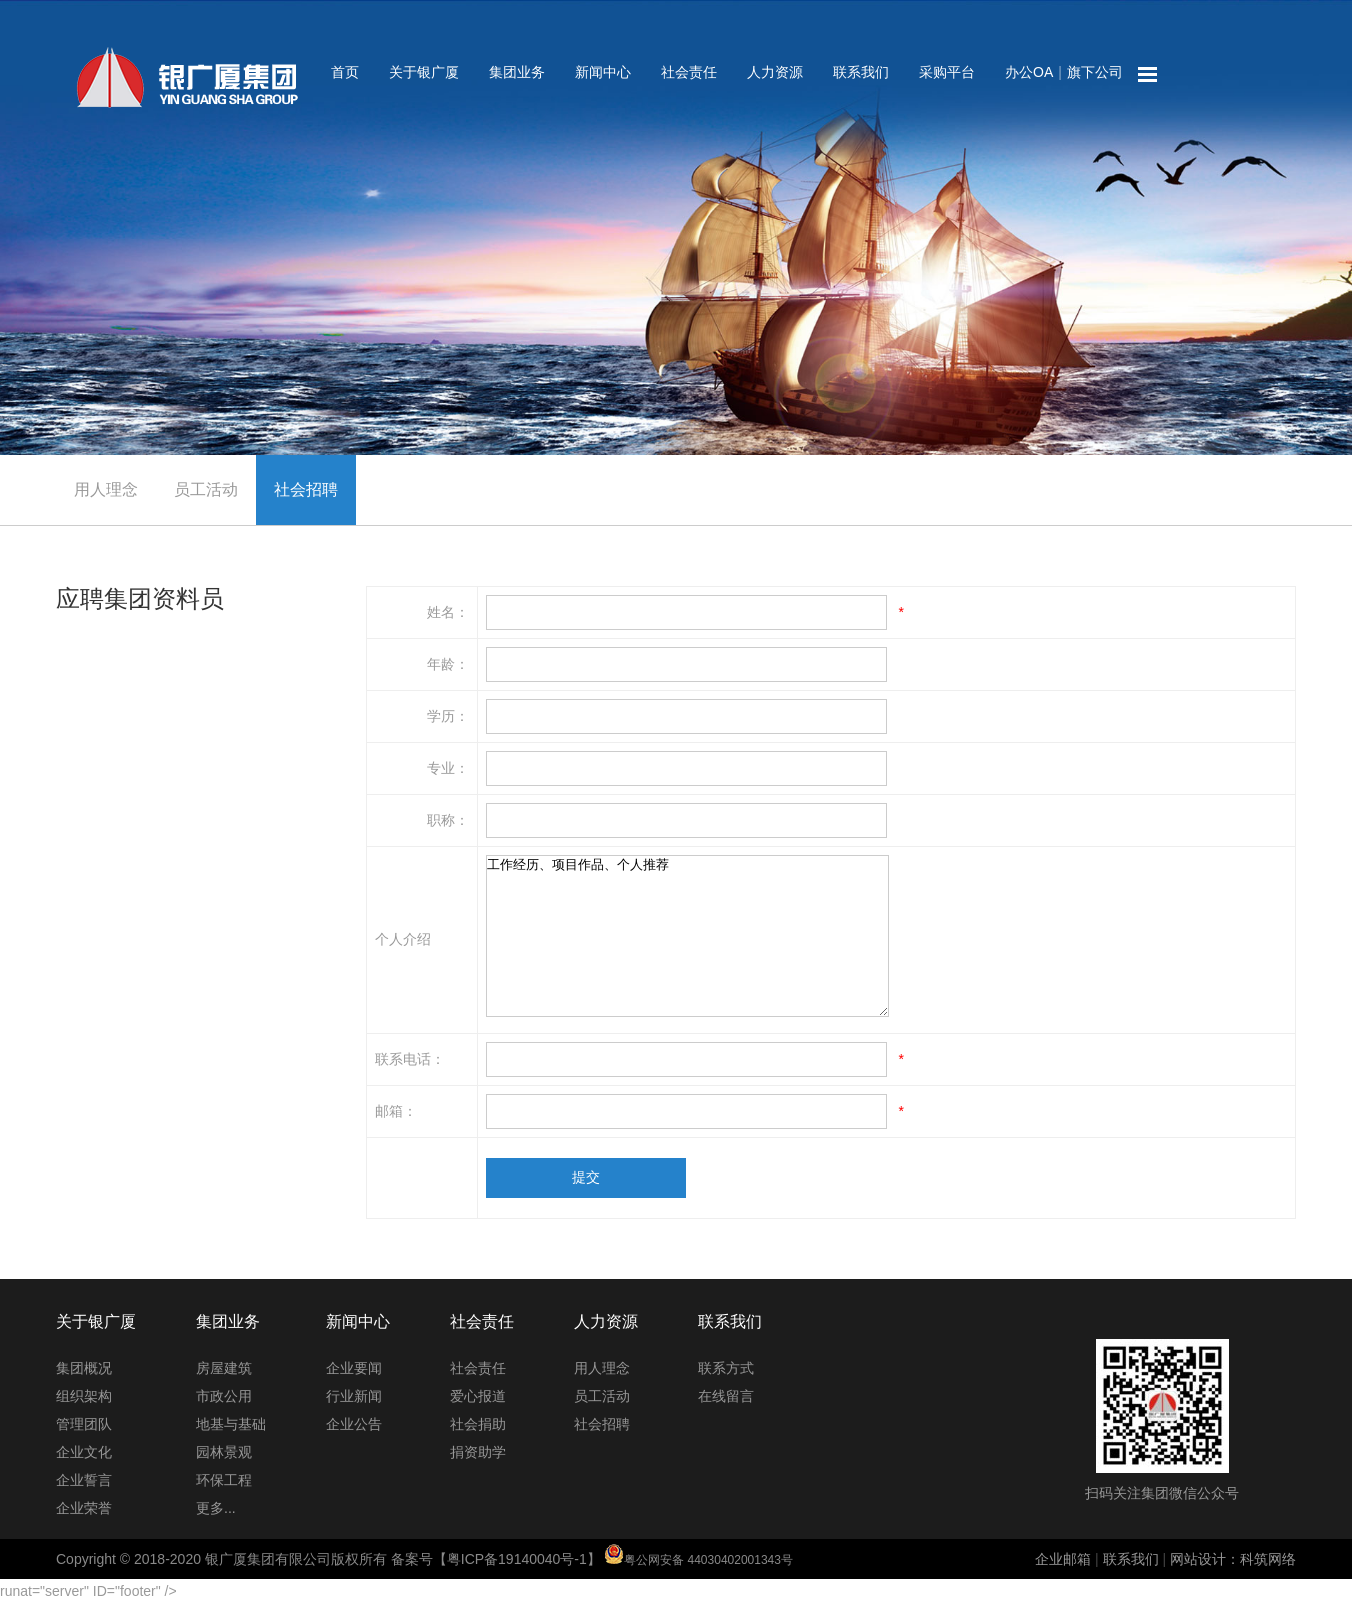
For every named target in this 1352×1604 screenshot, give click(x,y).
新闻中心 (603, 72)
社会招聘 (306, 489)
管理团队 (84, 1424)
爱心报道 (478, 1396)
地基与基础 (231, 1424)
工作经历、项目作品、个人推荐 (687, 936)
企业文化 (84, 1452)
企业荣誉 (84, 1508)
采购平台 (947, 72)
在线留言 (726, 1396)
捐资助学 (478, 1452)
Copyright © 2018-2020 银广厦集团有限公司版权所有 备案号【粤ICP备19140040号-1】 (424, 1559)
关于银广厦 (424, 72)
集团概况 (84, 1368)
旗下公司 (1095, 72)
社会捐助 (478, 1424)
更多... (216, 1508)
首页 (345, 72)
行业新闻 (354, 1396)
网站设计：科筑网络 (1233, 1559)
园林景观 (224, 1452)
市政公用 (224, 1396)
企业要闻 (354, 1368)
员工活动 (206, 489)
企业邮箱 (1063, 1559)
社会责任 (689, 72)
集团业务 (517, 72)
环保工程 (224, 1480)
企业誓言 (84, 1480)
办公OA (1029, 72)
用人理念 (106, 489)
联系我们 (861, 72)
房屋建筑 (224, 1368)
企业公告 (354, 1424)
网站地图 (1148, 75)
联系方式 (726, 1368)
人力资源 (775, 72)
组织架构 (84, 1396)
